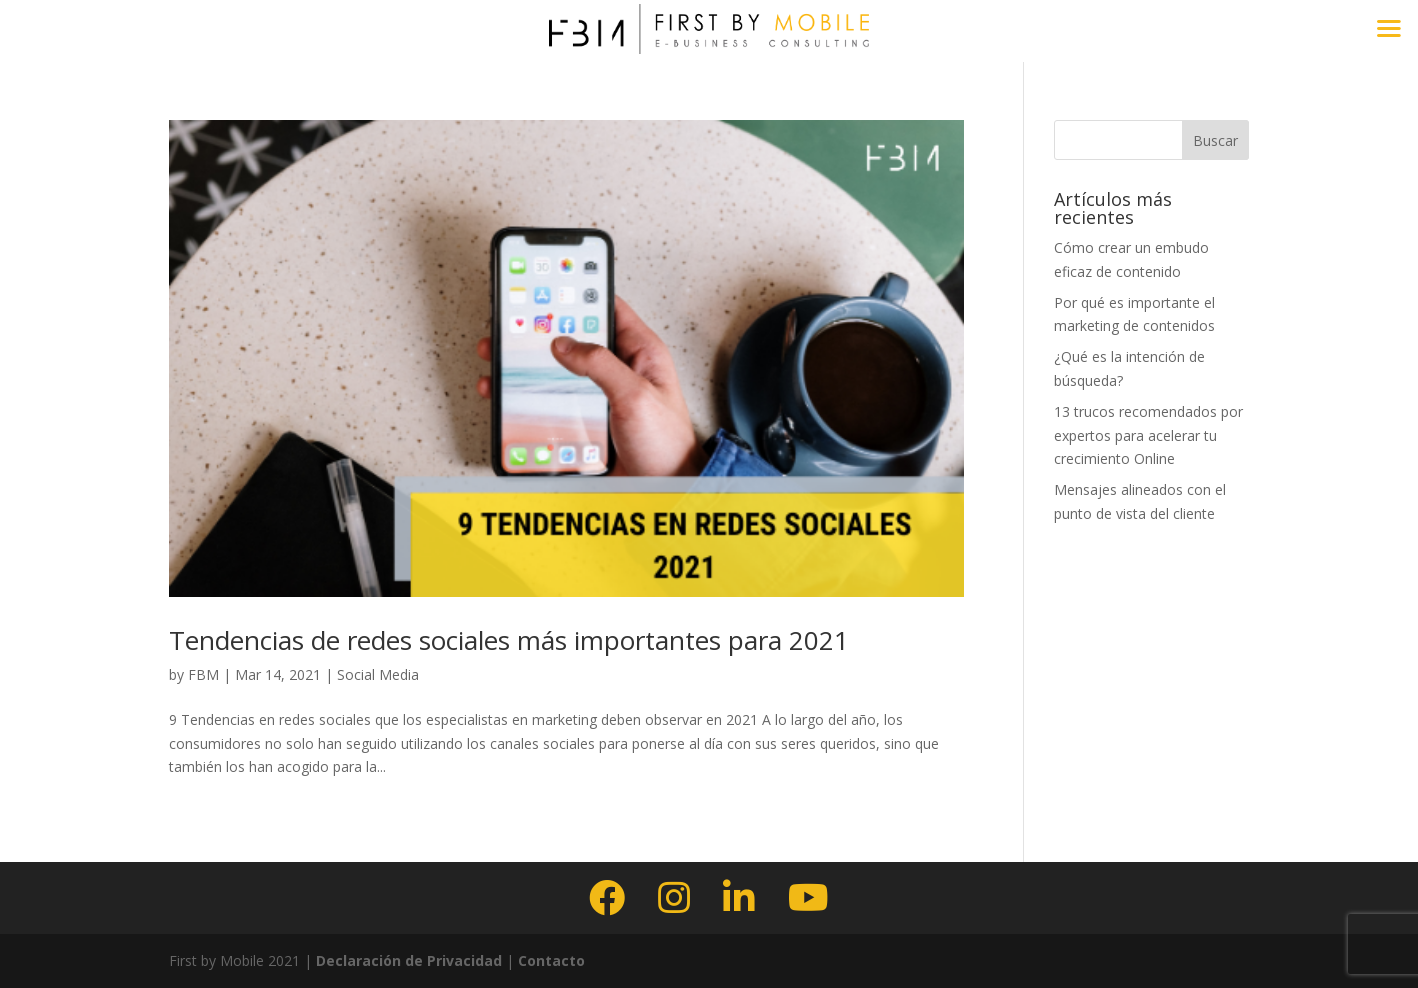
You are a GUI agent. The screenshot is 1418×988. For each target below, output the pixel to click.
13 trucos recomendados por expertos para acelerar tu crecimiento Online (1148, 435)
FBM (203, 674)
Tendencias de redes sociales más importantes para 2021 (509, 640)
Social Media (378, 674)
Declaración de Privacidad (407, 960)
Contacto (551, 960)
